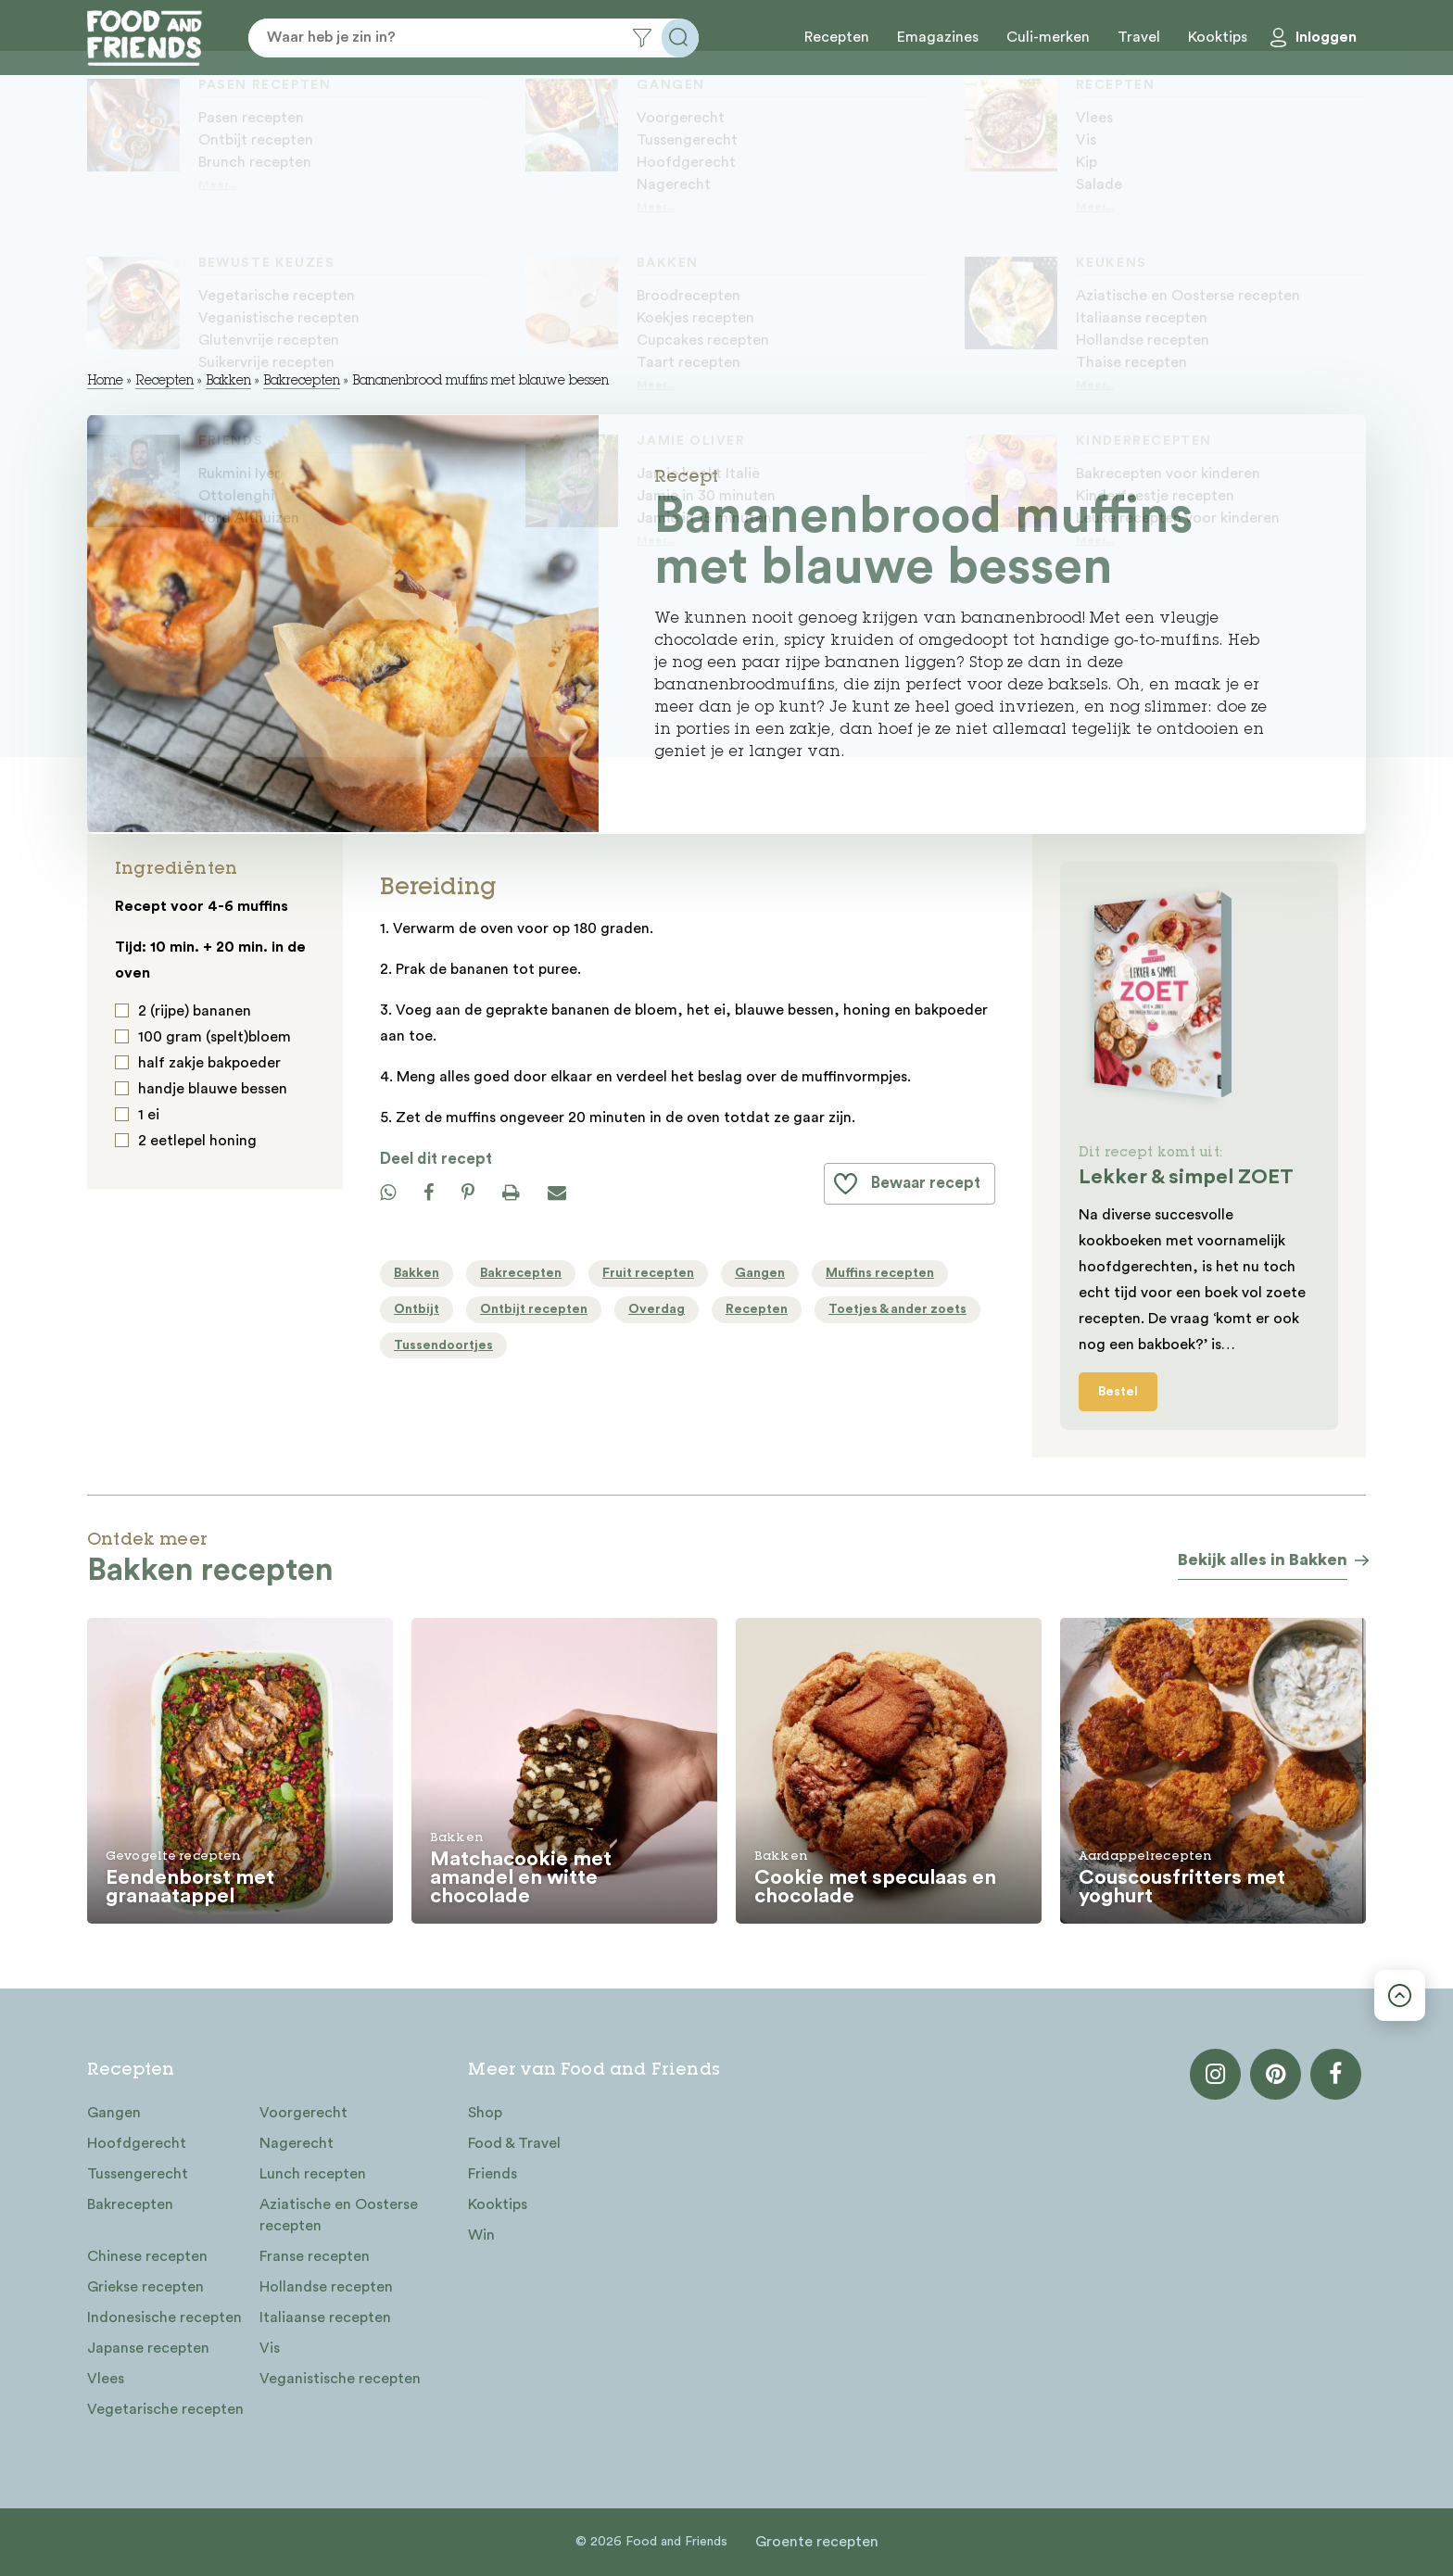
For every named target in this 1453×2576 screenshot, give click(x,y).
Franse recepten (314, 2256)
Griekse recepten (145, 2286)
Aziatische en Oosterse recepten (338, 2215)
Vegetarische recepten (165, 2409)
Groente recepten (816, 2541)
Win (481, 2235)
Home (105, 381)
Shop (485, 2112)
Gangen (114, 2112)
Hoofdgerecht (136, 2143)
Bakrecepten (301, 381)
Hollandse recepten (326, 2286)
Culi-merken (1048, 37)
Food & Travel (514, 2143)
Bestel (1118, 1391)
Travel (1139, 37)
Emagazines (938, 37)
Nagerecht (296, 2143)
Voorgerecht (303, 2112)
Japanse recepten (148, 2348)
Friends (492, 2173)
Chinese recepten (147, 2256)
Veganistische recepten (340, 2378)
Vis (269, 2348)
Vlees (105, 2378)
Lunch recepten (312, 2173)
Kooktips (1217, 37)
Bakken (228, 381)
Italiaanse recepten (325, 2317)
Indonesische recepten (164, 2317)
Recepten (836, 37)
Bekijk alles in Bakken (1262, 1559)
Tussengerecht (137, 2173)
